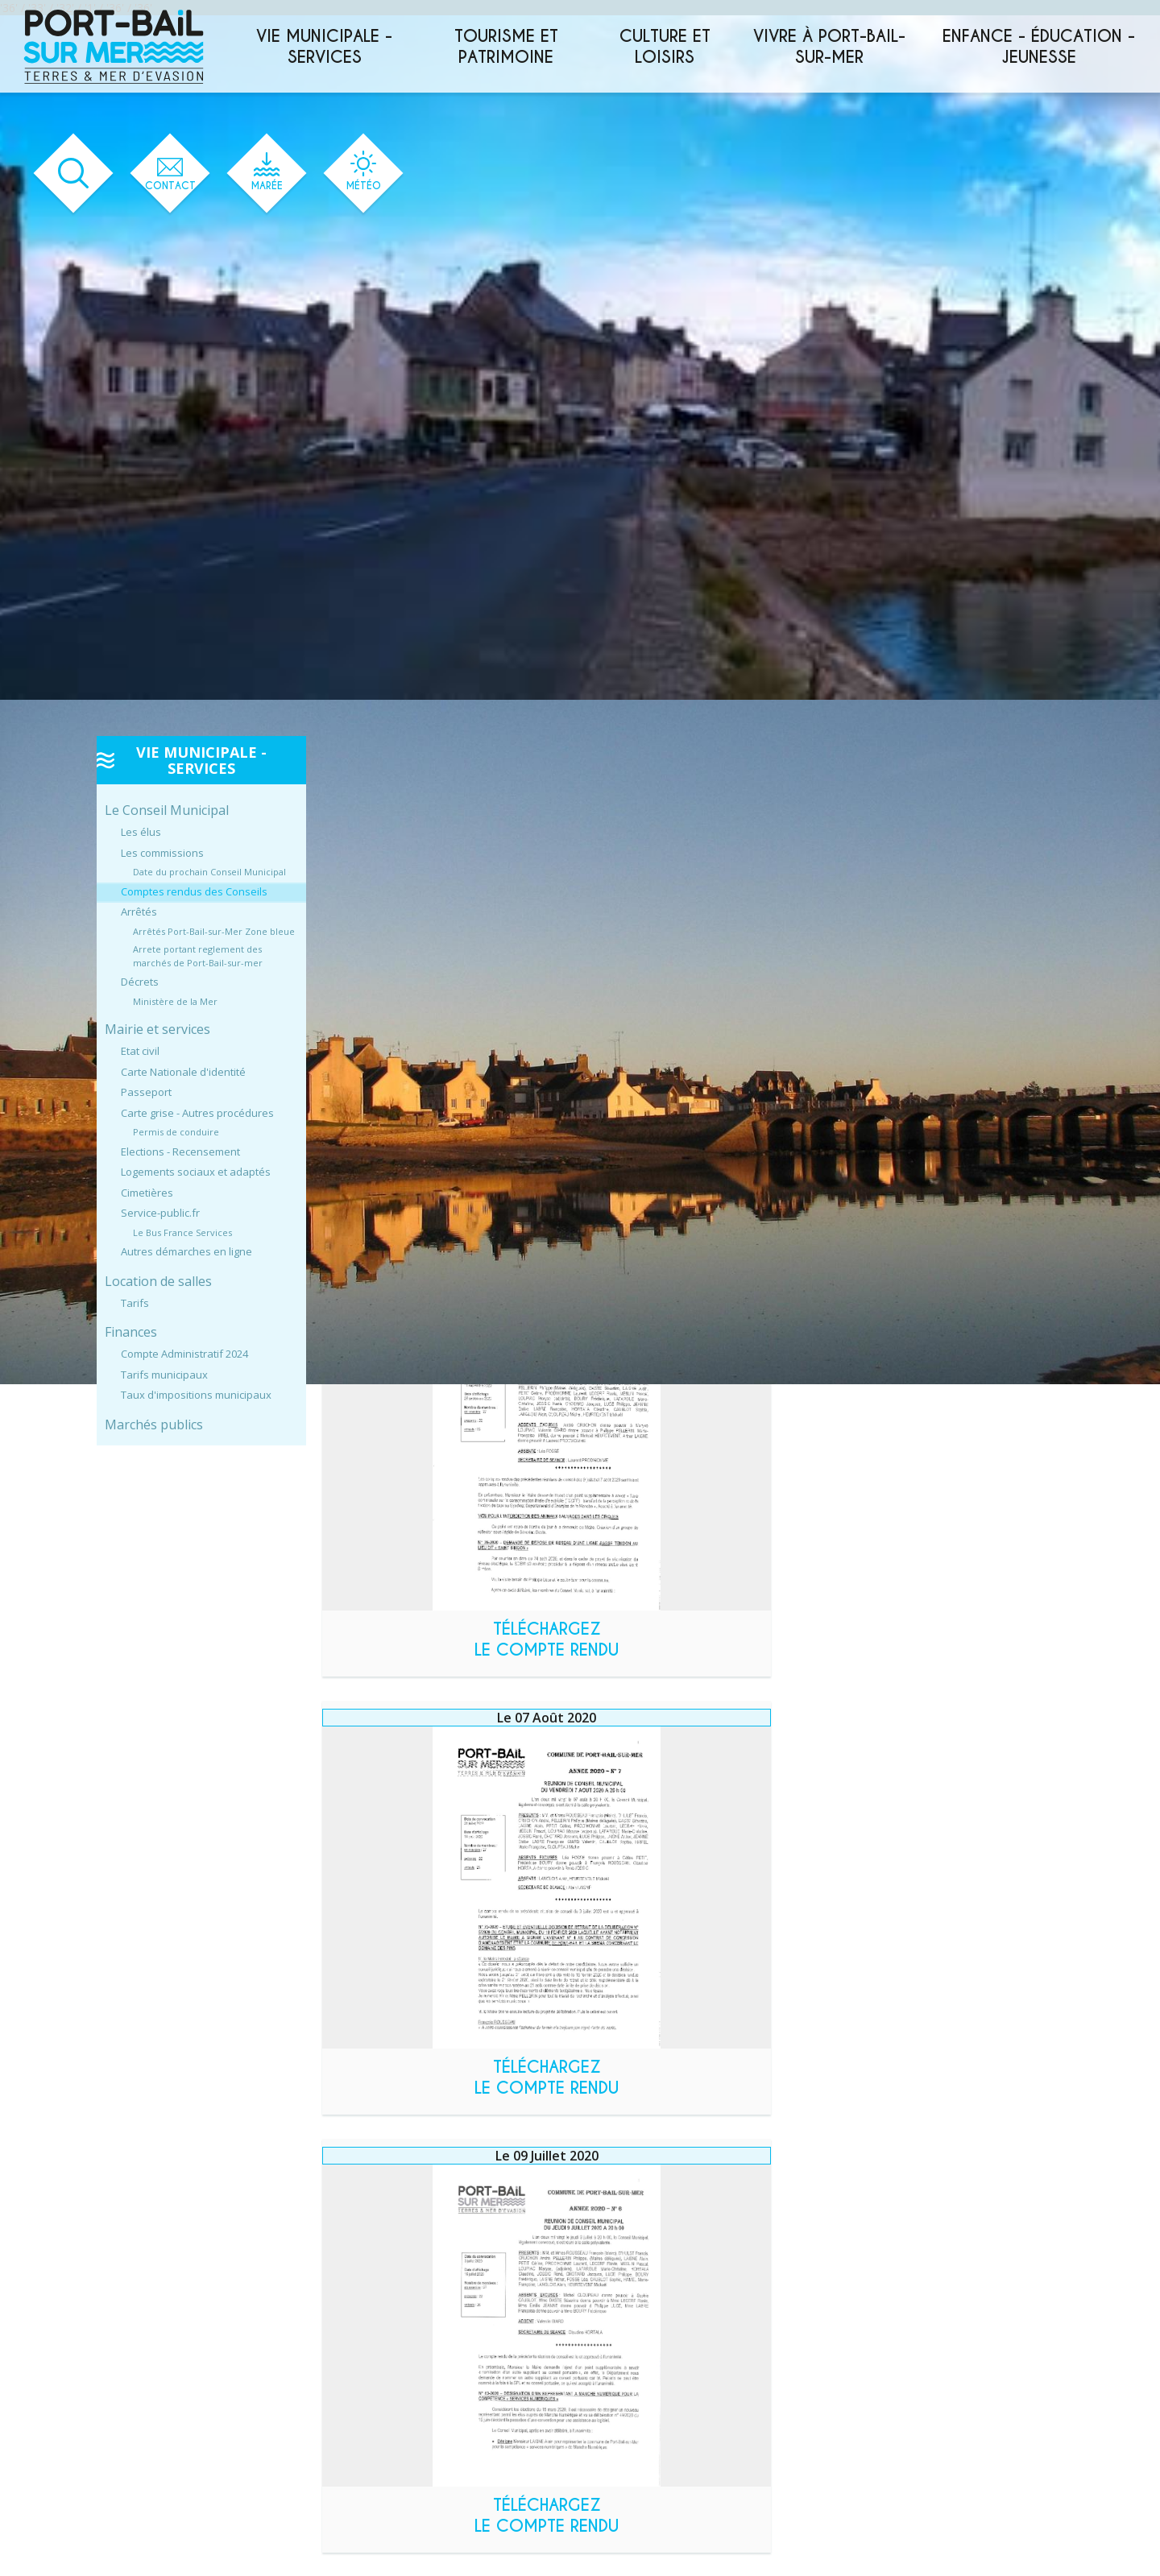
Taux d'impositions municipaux (196, 1394)
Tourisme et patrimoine (506, 47)
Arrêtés (139, 911)
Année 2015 (393, 2358)
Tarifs (135, 1303)
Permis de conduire (176, 1132)
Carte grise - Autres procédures (197, 1113)
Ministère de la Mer (175, 1001)
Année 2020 (393, 2273)
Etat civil (140, 1051)
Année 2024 (393, 2206)
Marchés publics (154, 1424)
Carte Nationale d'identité (183, 1072)
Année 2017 (393, 2324)
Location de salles (158, 1281)
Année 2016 (393, 2341)
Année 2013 (393, 2392)
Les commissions (162, 853)
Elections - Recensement (180, 1151)
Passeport (146, 1092)
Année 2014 (393, 2375)
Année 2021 (393, 2256)
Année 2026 (393, 2172)
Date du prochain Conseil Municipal (209, 872)
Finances (131, 1332)
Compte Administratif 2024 (184, 1353)
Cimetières (147, 1192)
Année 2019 (393, 2290)
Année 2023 (393, 2222)
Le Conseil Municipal (167, 810)
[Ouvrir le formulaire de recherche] (61, 173)
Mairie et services (157, 1029)
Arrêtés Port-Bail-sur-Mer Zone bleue (214, 931)
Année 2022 (393, 2239)
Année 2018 (393, 2307)
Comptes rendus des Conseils (194, 891)
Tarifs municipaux (164, 1374)
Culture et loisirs (664, 47)
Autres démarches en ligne (186, 1251)
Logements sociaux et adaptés (196, 1171)
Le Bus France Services (182, 1232)
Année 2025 (393, 2189)
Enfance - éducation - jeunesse (1038, 47)
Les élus (141, 832)
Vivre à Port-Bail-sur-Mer (829, 47)
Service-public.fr (160, 1212)
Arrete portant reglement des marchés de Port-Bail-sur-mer (198, 956)
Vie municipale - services (324, 47)
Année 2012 (393, 2408)
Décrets (140, 981)
